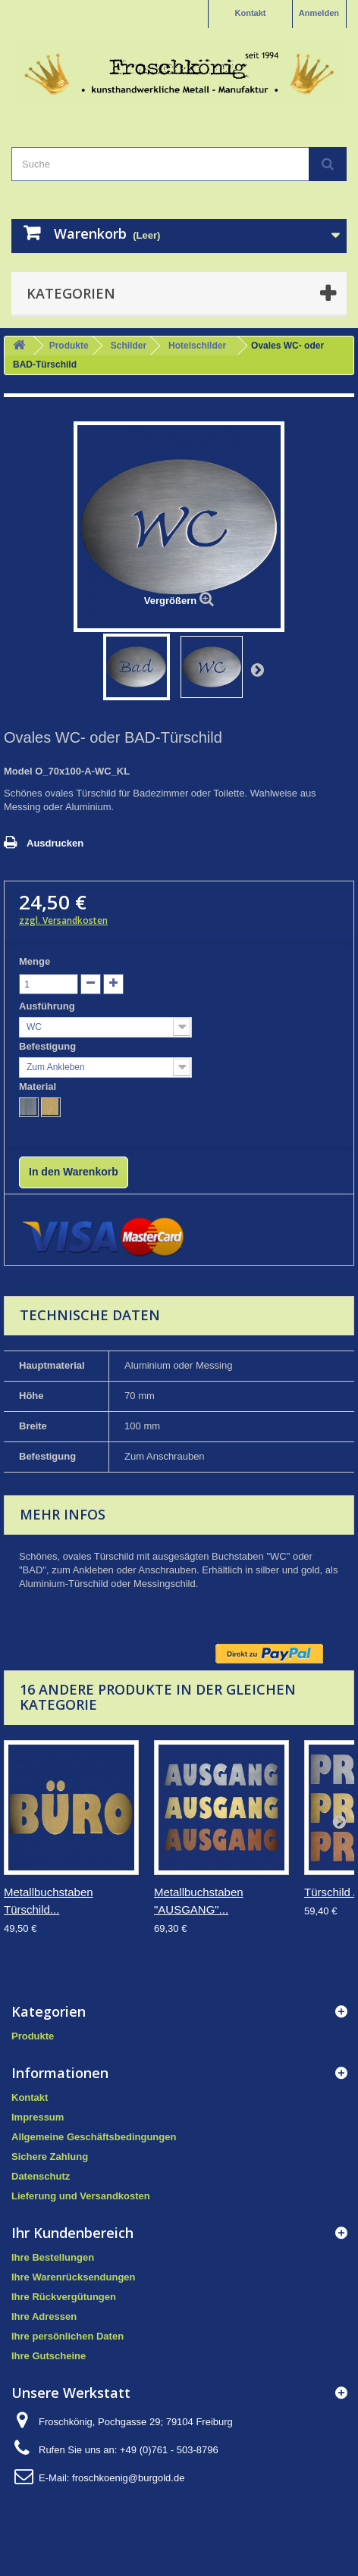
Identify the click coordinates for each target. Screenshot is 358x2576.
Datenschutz (40, 2176)
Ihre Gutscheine (48, 2356)
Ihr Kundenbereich (72, 2233)
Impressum (37, 2117)
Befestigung (49, 1046)
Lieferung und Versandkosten (80, 2196)
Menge (34, 961)
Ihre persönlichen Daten (67, 2336)
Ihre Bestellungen (52, 2257)
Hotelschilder (197, 345)
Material (39, 1086)
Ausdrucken (55, 843)
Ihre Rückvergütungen (63, 2296)
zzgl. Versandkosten (63, 920)
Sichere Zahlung (49, 2156)
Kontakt (250, 12)
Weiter (257, 669)
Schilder (128, 345)
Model (18, 771)
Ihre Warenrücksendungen (73, 2277)
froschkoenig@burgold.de (128, 2478)
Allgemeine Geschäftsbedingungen (93, 2136)
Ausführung (48, 1006)
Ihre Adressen (44, 2316)
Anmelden (319, 12)
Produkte (69, 345)
